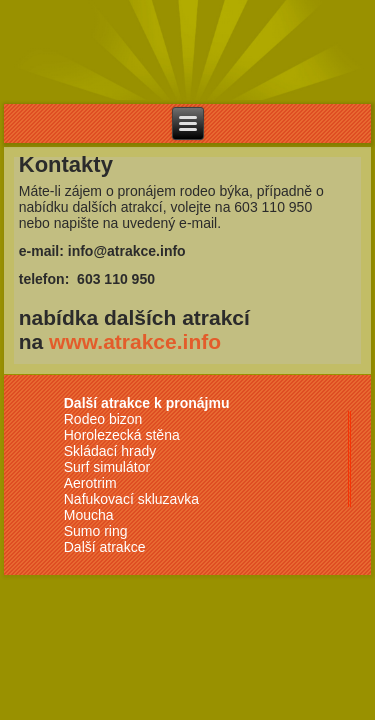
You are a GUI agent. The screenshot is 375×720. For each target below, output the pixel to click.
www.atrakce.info (135, 341)
